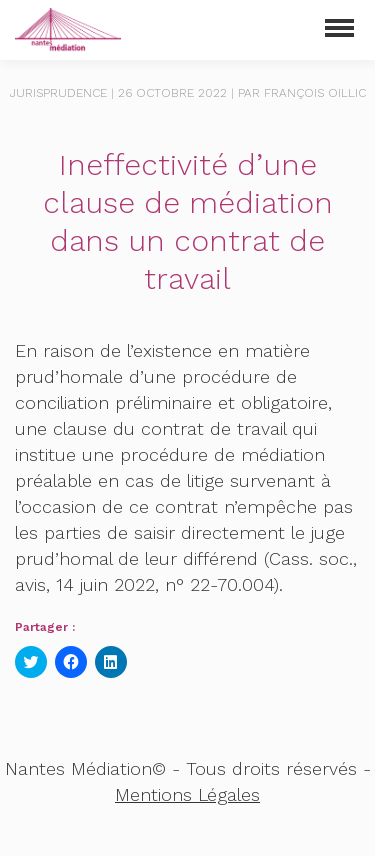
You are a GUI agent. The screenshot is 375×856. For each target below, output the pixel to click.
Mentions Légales (187, 794)
